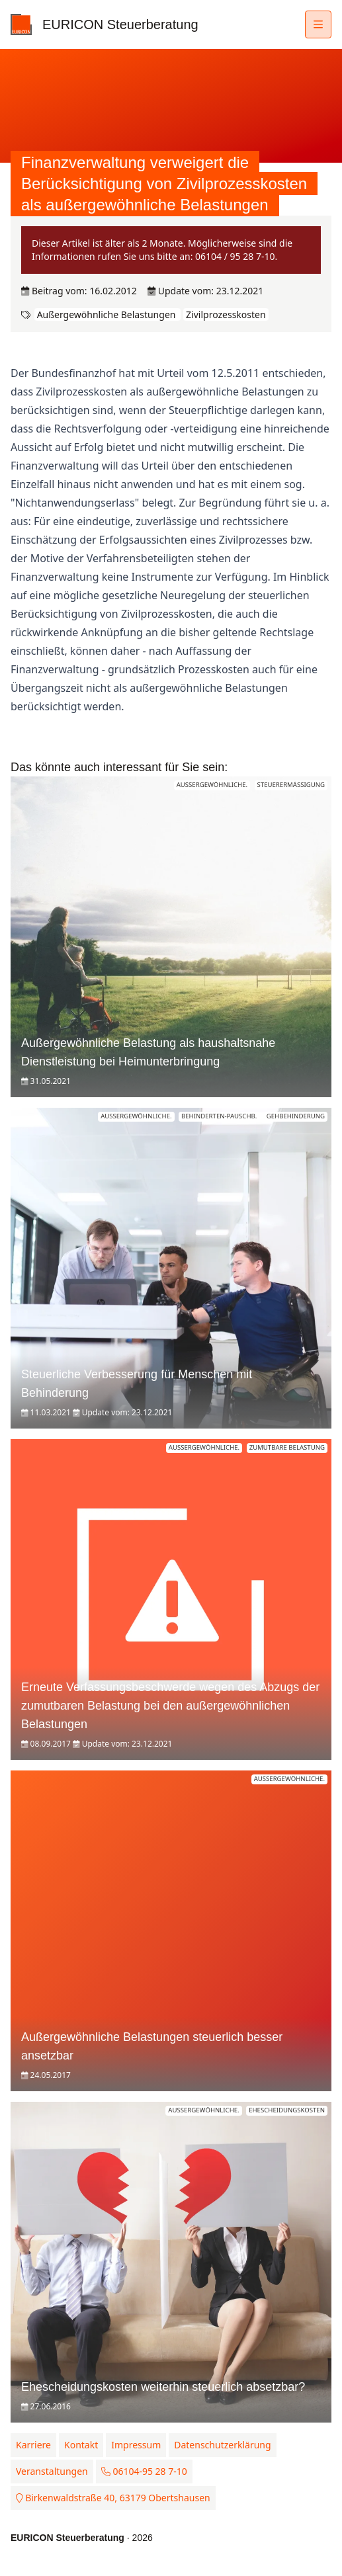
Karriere (33, 2444)
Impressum (136, 2444)
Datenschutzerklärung (222, 2444)
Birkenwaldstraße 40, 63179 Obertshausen (113, 2497)
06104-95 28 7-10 (144, 2471)
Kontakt (81, 2444)
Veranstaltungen (52, 2471)
